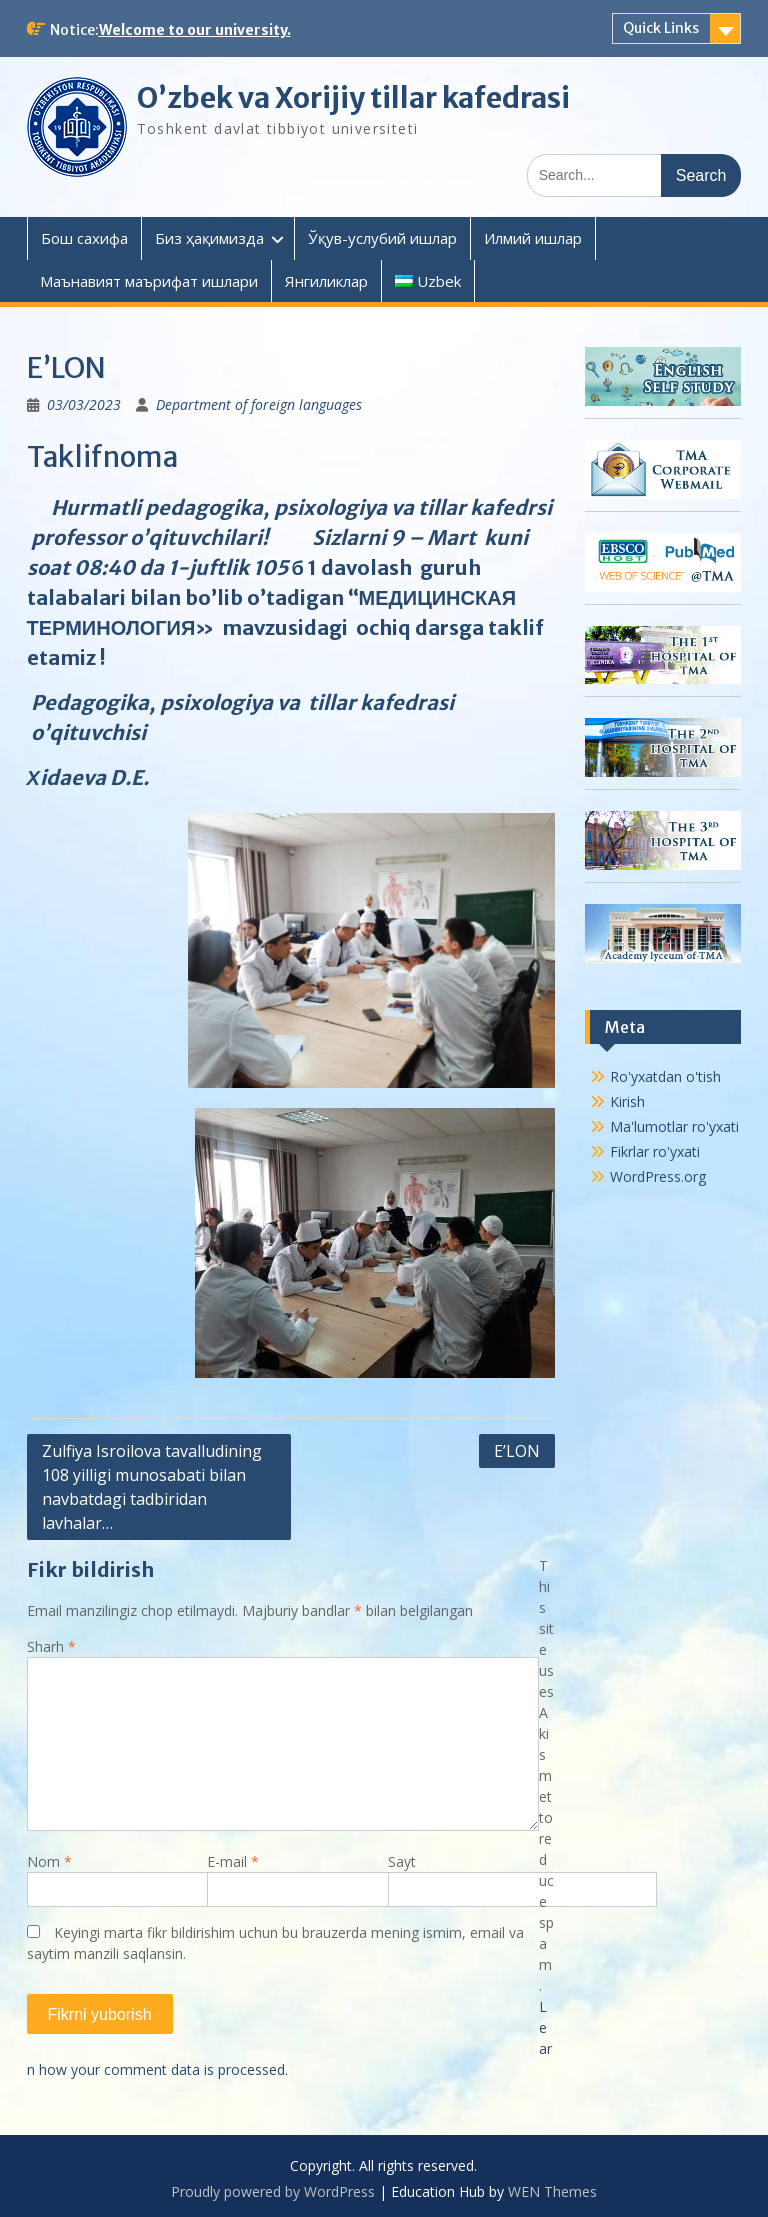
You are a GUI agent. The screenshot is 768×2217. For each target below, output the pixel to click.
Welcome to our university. (195, 30)
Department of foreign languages (259, 404)
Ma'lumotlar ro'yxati (674, 1126)
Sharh (51, 1646)
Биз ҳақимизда (209, 238)
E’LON (517, 1451)
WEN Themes (552, 2191)
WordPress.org (658, 1176)
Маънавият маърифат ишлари (149, 281)
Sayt (402, 1861)
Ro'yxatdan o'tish (665, 1076)
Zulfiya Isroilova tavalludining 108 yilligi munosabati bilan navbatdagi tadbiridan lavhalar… (152, 1487)
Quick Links (661, 28)
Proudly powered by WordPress (273, 2191)
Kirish (627, 1101)
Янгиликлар (326, 281)
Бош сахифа (84, 238)
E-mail (233, 1861)
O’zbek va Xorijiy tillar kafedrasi (353, 98)
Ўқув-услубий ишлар (382, 238)
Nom (49, 1861)
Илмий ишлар (533, 238)
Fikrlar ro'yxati (655, 1151)
